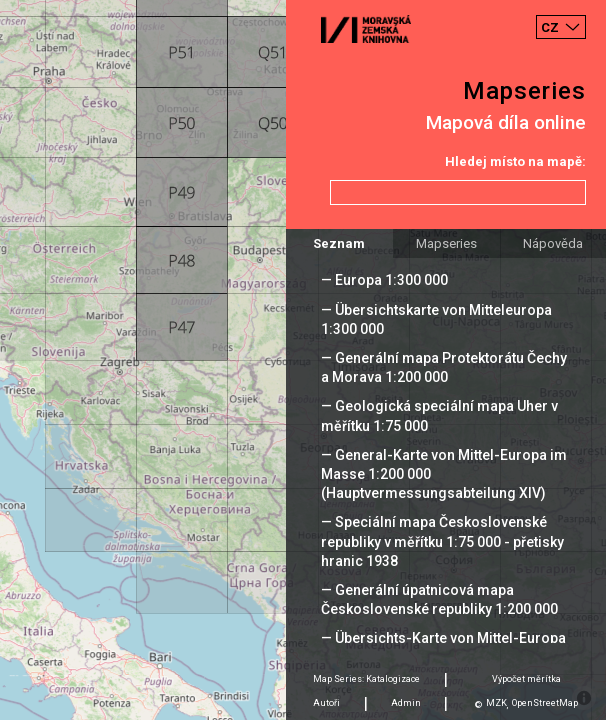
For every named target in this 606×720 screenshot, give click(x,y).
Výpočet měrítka (526, 679)
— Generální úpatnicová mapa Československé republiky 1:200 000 (439, 599)
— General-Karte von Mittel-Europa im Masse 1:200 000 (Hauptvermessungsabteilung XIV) (444, 474)
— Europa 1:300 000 (384, 280)
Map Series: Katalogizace (366, 679)
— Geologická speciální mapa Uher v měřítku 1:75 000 (439, 415)
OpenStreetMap (545, 703)
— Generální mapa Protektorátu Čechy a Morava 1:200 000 (444, 367)
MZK (496, 703)
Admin (406, 703)
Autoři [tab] (326, 703)
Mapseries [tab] (446, 243)
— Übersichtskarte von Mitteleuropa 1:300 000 (436, 319)
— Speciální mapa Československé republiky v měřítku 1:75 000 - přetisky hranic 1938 (442, 541)
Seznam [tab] (339, 243)
